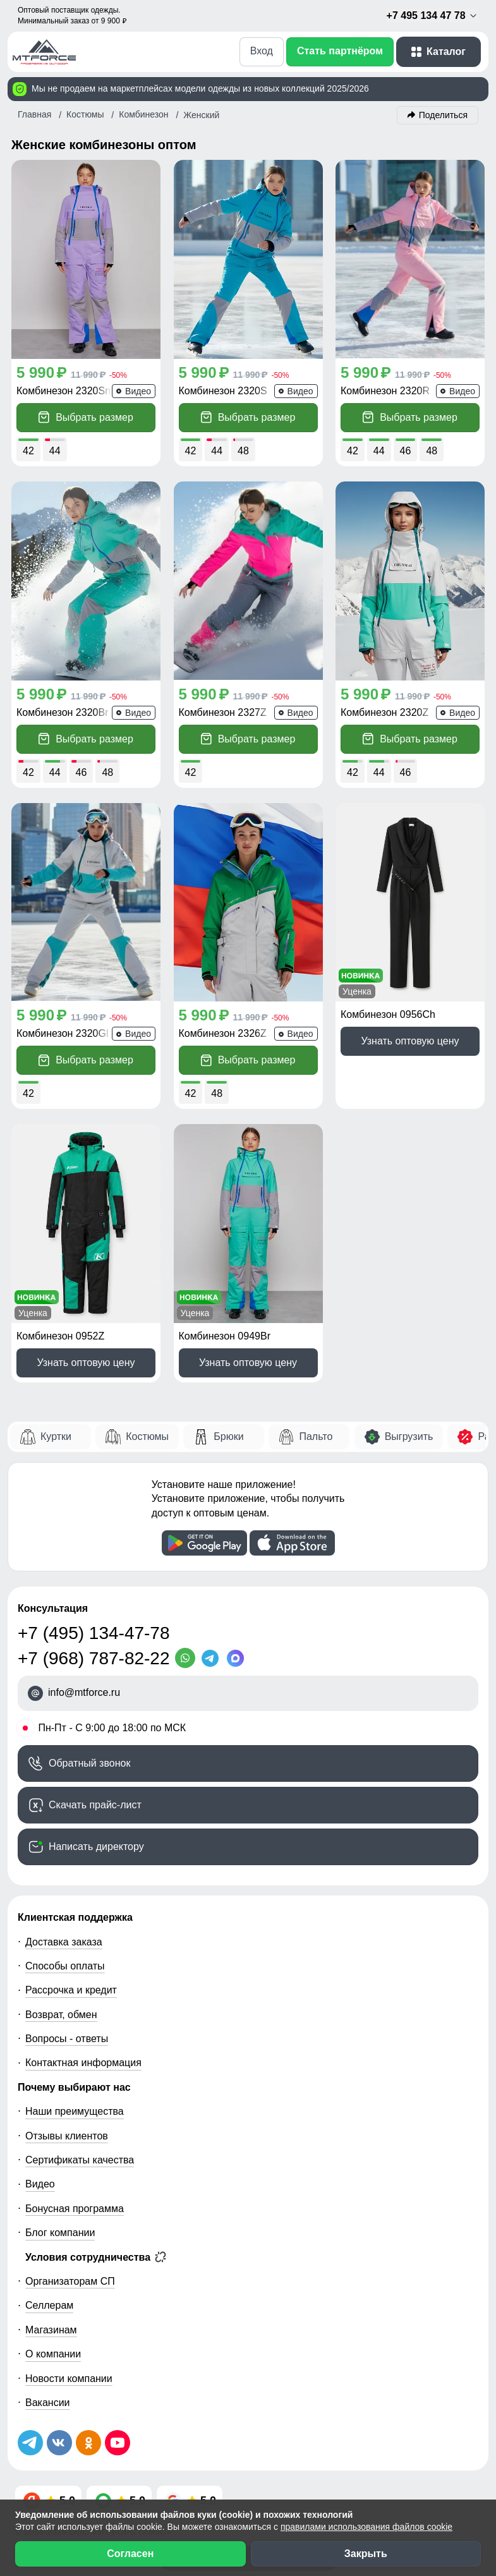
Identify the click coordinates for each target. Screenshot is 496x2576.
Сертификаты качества (79, 2160)
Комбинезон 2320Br (62, 712)
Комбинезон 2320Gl (62, 1033)
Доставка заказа (63, 1942)
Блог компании (60, 2232)
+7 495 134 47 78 (432, 15)
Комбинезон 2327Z (223, 712)
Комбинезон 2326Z (223, 1033)
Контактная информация (83, 2062)
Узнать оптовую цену (410, 1041)
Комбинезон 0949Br (224, 1336)
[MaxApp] (238, 1658)
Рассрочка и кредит (71, 1990)
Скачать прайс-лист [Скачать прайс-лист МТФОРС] (95, 1804)
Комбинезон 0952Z (60, 1336)
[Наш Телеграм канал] (30, 2442)
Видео (40, 2184)
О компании (53, 2354)
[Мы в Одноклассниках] (88, 2442)
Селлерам (49, 2305)
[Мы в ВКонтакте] (59, 2442)
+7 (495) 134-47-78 (94, 1633)
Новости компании (68, 2378)
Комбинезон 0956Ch (388, 1014)
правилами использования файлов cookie (366, 2527)
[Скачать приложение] (204, 1543)
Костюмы (147, 1436)
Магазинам (51, 2330)
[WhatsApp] (187, 1658)
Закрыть (365, 2553)
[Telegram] (213, 1658)
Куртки (55, 1436)
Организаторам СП (70, 2281)
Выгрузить (409, 1436)
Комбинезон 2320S (223, 390)
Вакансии (47, 2402)
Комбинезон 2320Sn (63, 390)
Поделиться (443, 115)
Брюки (228, 1436)
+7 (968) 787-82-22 (94, 1658)
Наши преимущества (74, 2111)
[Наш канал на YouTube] (117, 2442)
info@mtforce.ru (84, 1692)
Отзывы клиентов (66, 2136)
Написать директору (96, 1846)
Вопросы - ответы (66, 2038)
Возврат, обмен (61, 2014)
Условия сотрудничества (95, 2257)
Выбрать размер (86, 417)
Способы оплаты (65, 1966)
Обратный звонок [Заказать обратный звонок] (89, 1763)
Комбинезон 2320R (385, 390)
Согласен (130, 2553)
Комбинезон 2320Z (384, 712)
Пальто (315, 1436)
